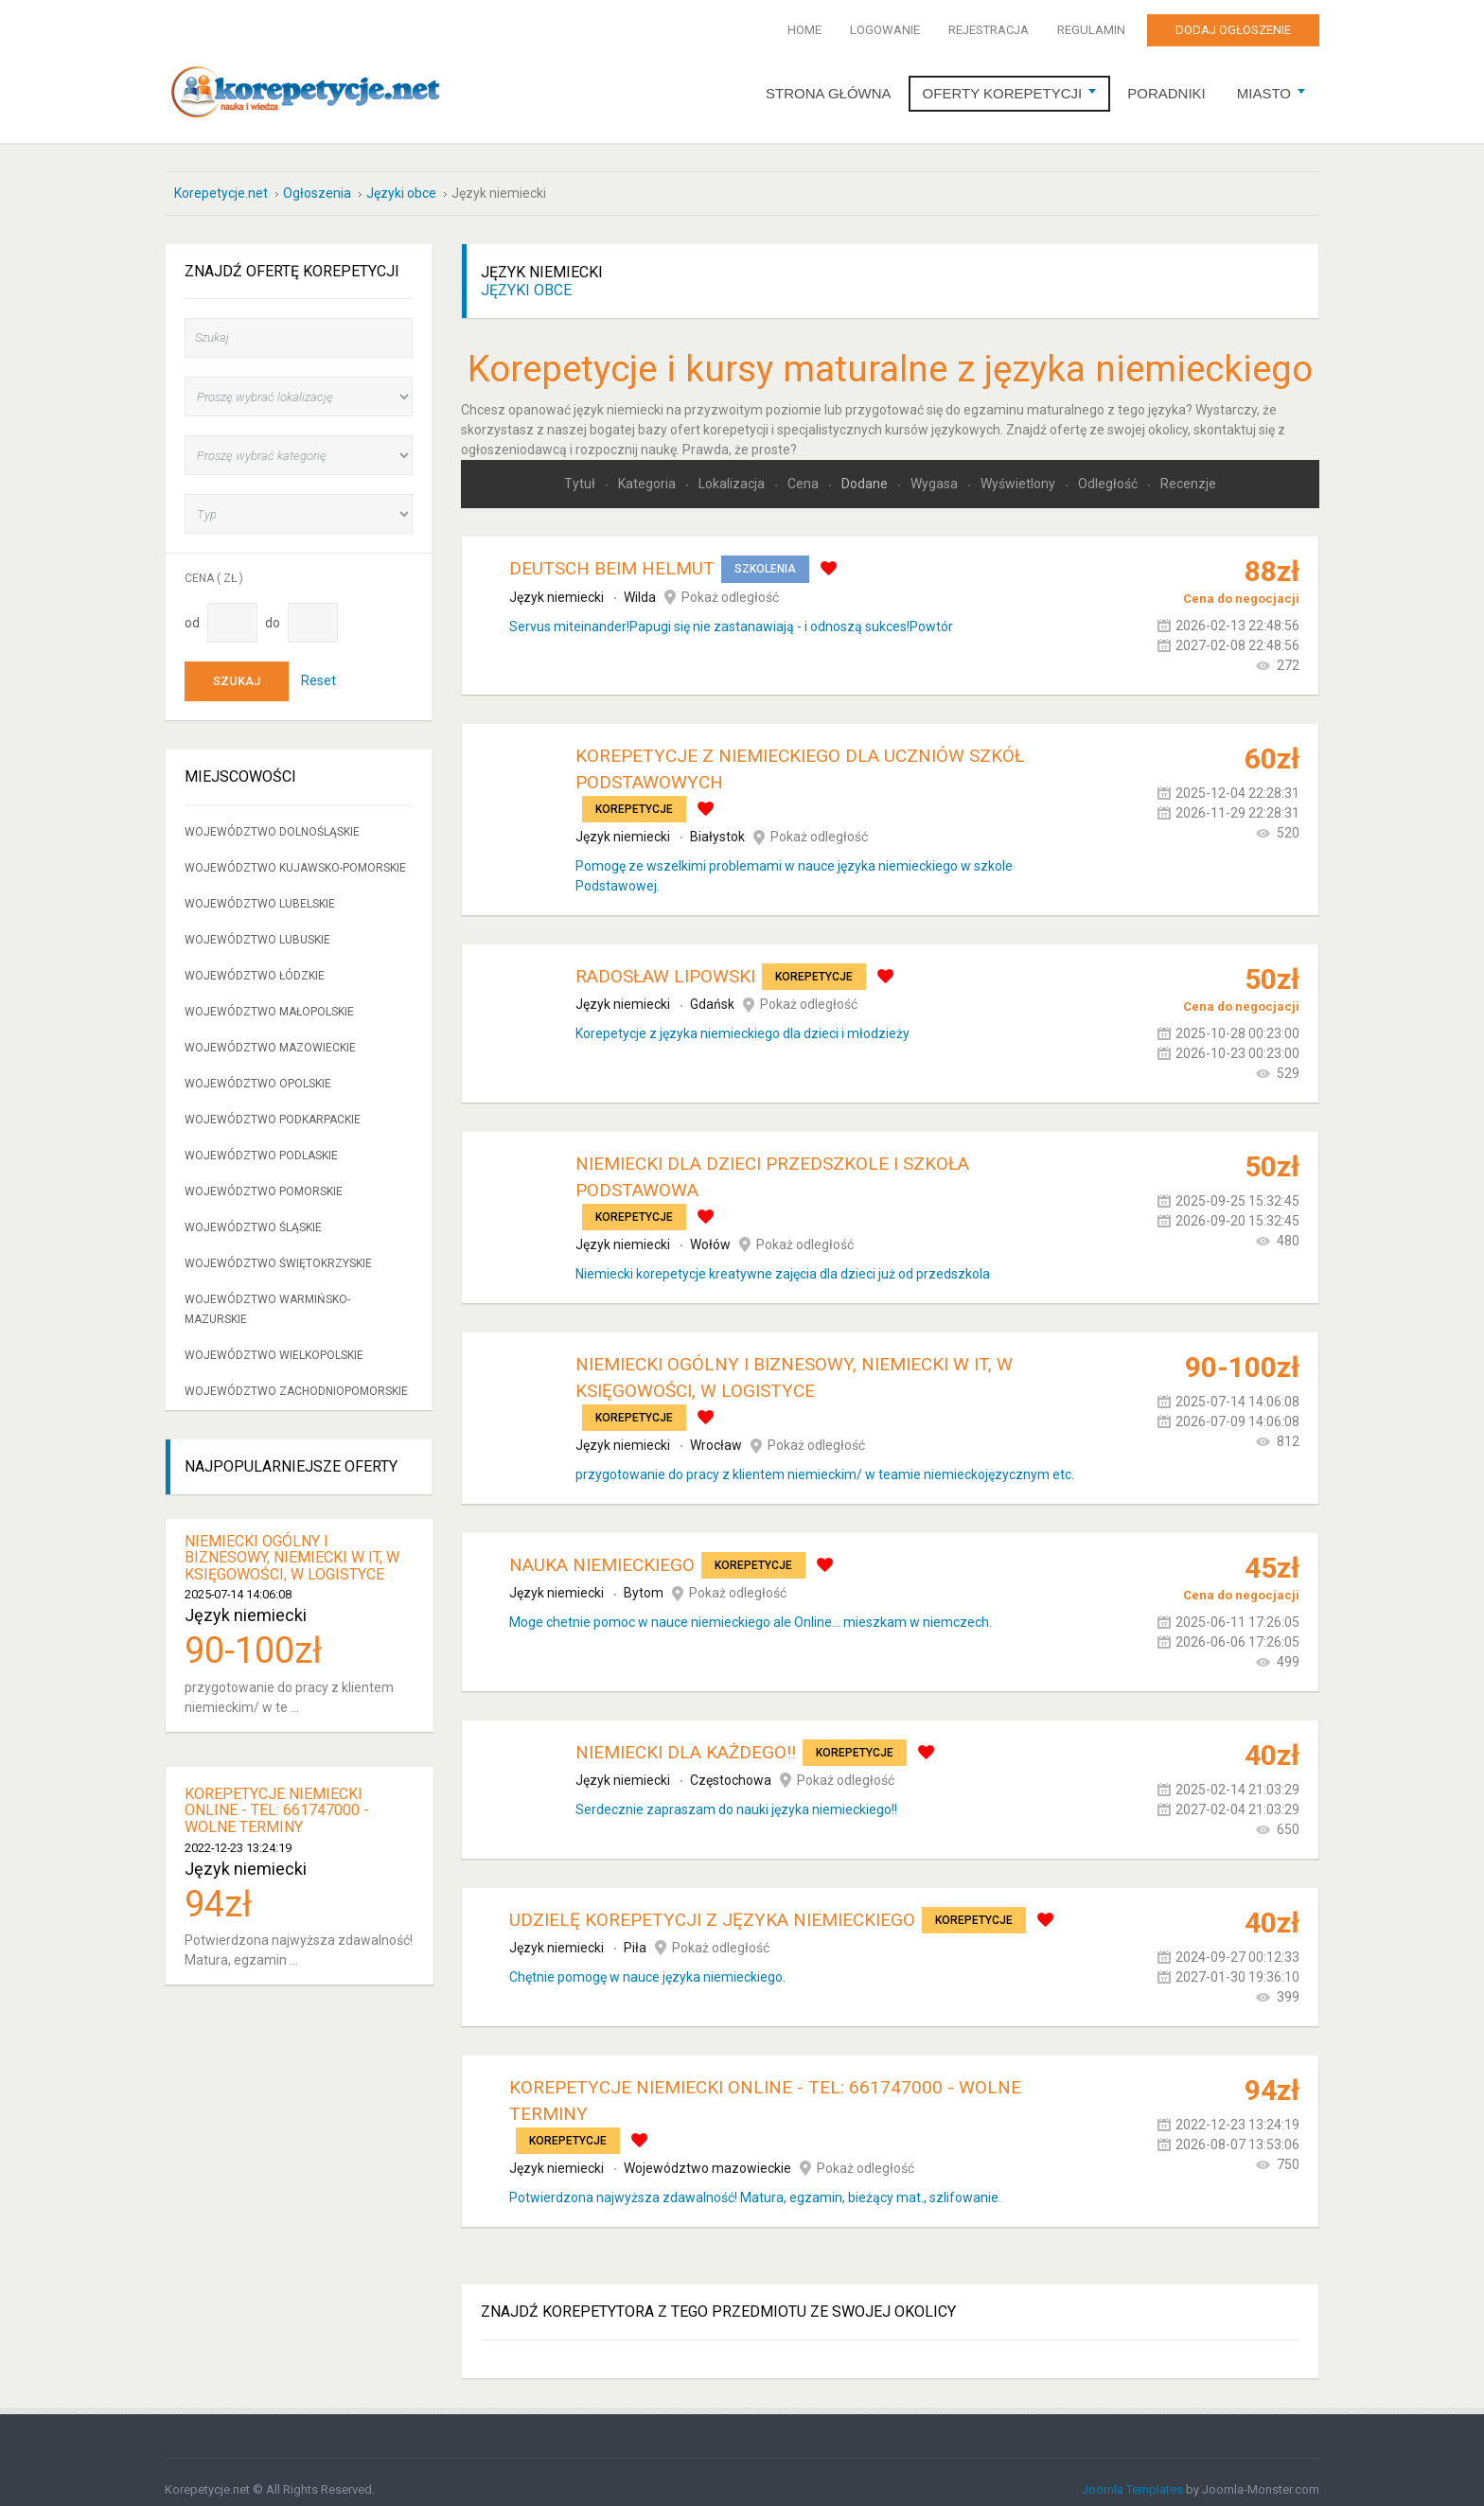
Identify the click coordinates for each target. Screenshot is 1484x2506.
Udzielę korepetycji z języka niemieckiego (712, 1905)
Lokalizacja (733, 470)
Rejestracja (988, 30)
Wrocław (716, 1430)
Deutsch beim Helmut (612, 555)
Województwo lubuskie (257, 925)
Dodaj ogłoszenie (1233, 30)
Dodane (866, 470)
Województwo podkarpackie (273, 1105)
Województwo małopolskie (269, 997)
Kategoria (648, 470)
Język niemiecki (556, 583)
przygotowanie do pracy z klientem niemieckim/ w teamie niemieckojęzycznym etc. (824, 1460)
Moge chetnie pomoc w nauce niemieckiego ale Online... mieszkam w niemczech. (750, 1608)
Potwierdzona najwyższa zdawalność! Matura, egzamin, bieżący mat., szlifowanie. (755, 2183)
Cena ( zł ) (214, 564)
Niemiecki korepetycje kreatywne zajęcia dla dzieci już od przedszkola (782, 1259)
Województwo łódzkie (255, 961)
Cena (804, 470)
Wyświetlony (1019, 470)
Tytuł (581, 470)
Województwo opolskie (258, 1069)
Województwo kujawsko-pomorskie (295, 853)
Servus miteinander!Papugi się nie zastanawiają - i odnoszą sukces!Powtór (731, 612)
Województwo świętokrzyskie (278, 1249)
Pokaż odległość (730, 583)
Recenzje (1188, 470)
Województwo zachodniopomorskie (296, 1377)
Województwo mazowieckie (707, 2154)
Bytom (643, 1579)
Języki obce (526, 276)
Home (804, 30)
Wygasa (935, 470)
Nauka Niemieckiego (602, 1551)
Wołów (710, 1230)
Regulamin (1091, 30)
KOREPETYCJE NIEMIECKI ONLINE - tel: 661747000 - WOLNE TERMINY (277, 1796)
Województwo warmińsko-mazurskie (267, 1295)
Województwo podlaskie (261, 1141)
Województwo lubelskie (260, 889)
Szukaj (236, 668)
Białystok (717, 822)
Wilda (640, 583)
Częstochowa (730, 1766)
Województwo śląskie (253, 1213)
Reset (318, 666)
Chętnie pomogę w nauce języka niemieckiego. (647, 1962)
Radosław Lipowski (665, 962)
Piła (635, 1933)
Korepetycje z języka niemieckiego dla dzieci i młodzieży (742, 1020)
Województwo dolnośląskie (272, 817)
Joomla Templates (1132, 2475)
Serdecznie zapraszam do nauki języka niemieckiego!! (736, 1795)
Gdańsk (712, 990)
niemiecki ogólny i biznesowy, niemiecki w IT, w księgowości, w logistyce (292, 1543)
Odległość (1109, 470)
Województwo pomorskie (264, 1177)
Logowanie (885, 30)
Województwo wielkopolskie (274, 1341)
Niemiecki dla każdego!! (685, 1738)
